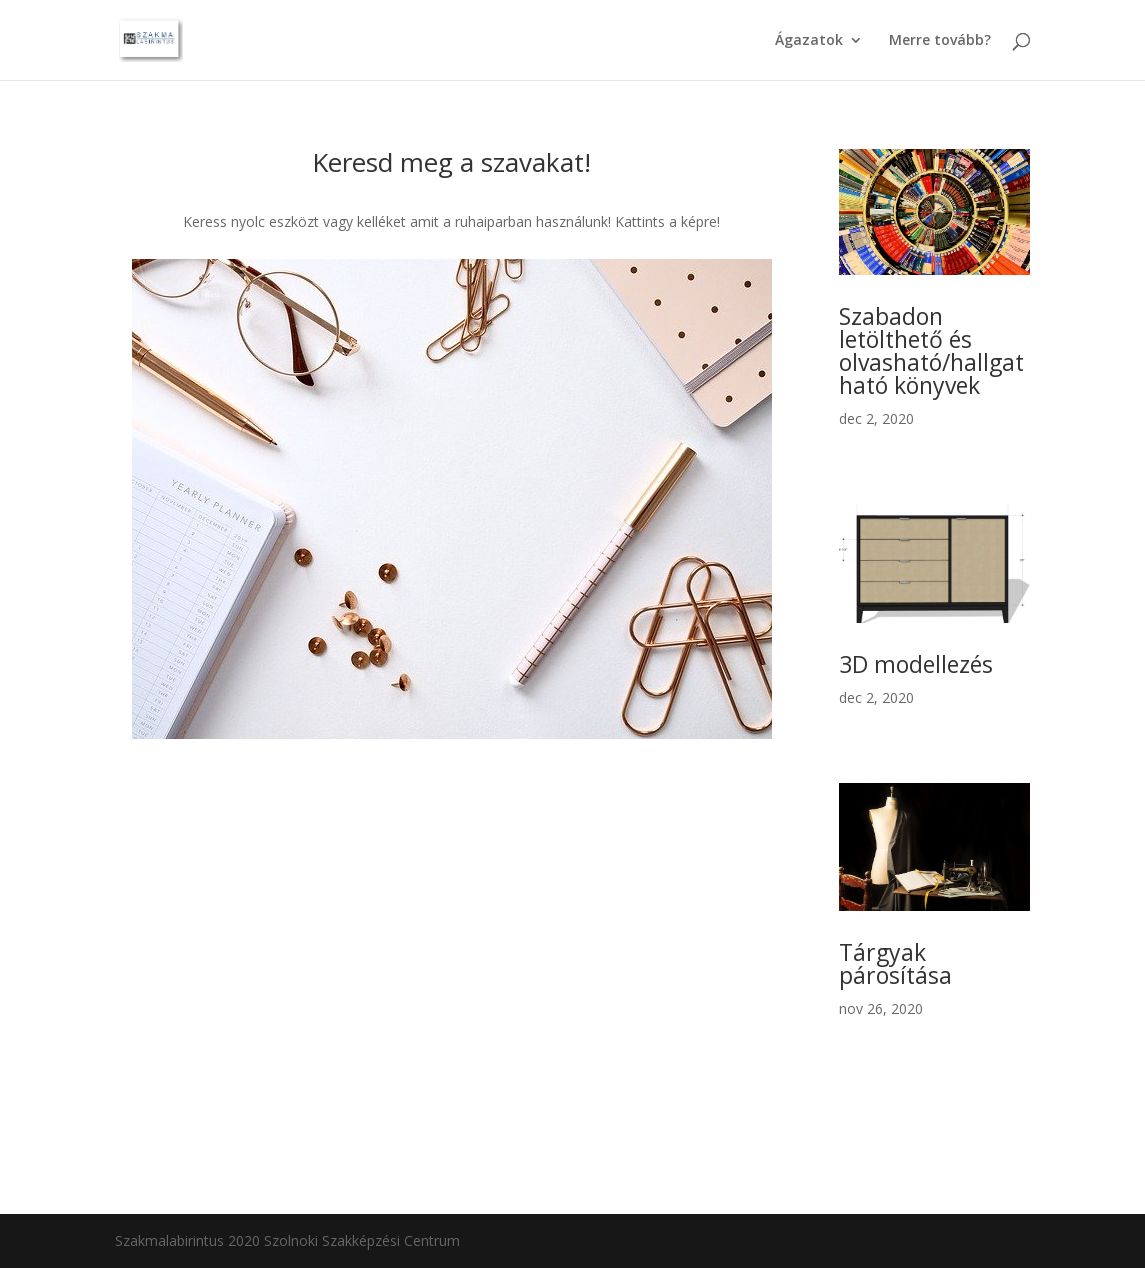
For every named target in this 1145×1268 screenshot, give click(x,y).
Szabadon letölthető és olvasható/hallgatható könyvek (931, 350)
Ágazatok (809, 41)
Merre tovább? (940, 41)
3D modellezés (916, 664)
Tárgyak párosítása (895, 963)
